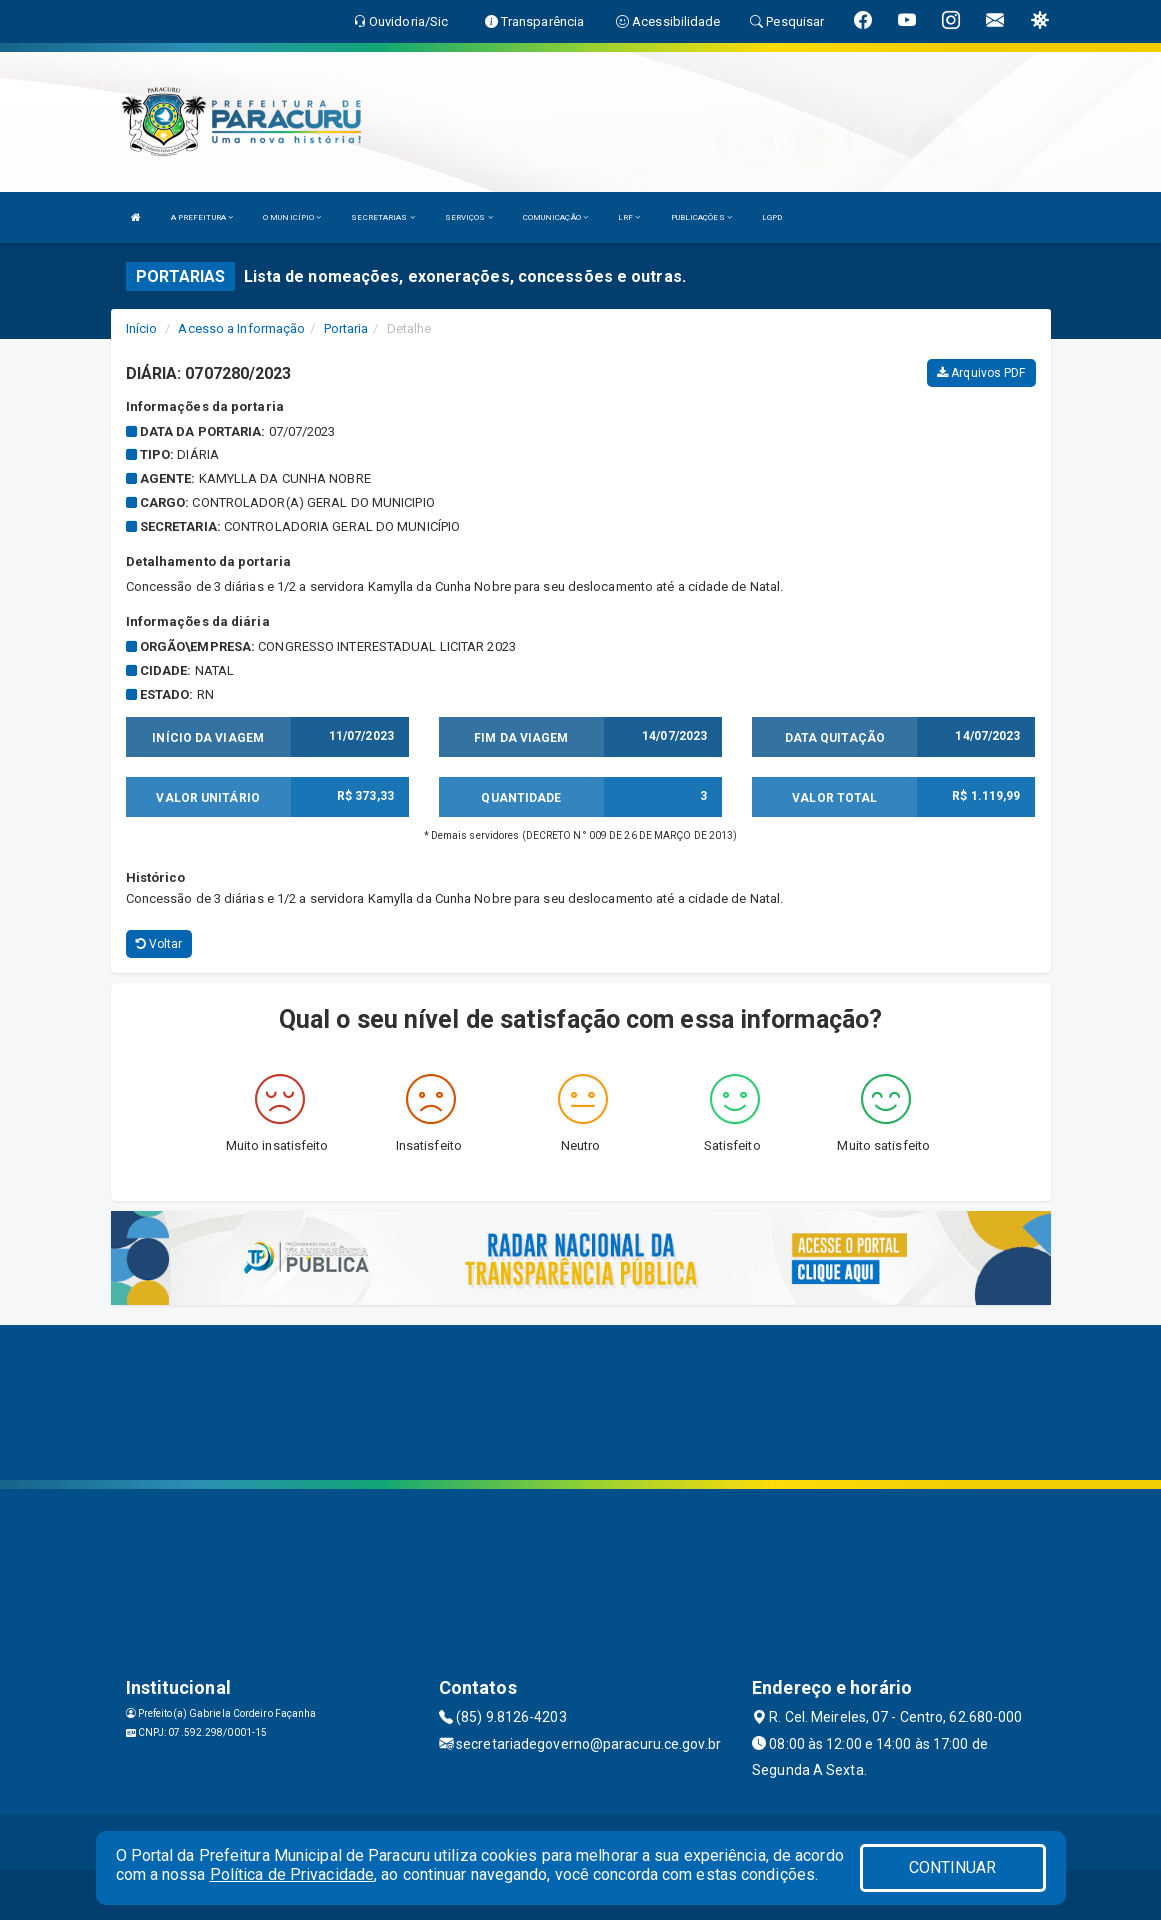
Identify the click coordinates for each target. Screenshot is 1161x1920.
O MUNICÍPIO (292, 217)
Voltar (159, 944)
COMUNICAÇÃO (555, 217)
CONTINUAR (953, 1867)
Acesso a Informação (241, 328)
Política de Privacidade (292, 1874)
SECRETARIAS (382, 217)
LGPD (772, 217)
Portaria (346, 328)
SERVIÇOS (469, 217)
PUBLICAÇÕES (701, 217)
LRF (629, 217)
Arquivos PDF (981, 373)
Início (142, 328)
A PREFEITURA (202, 217)
